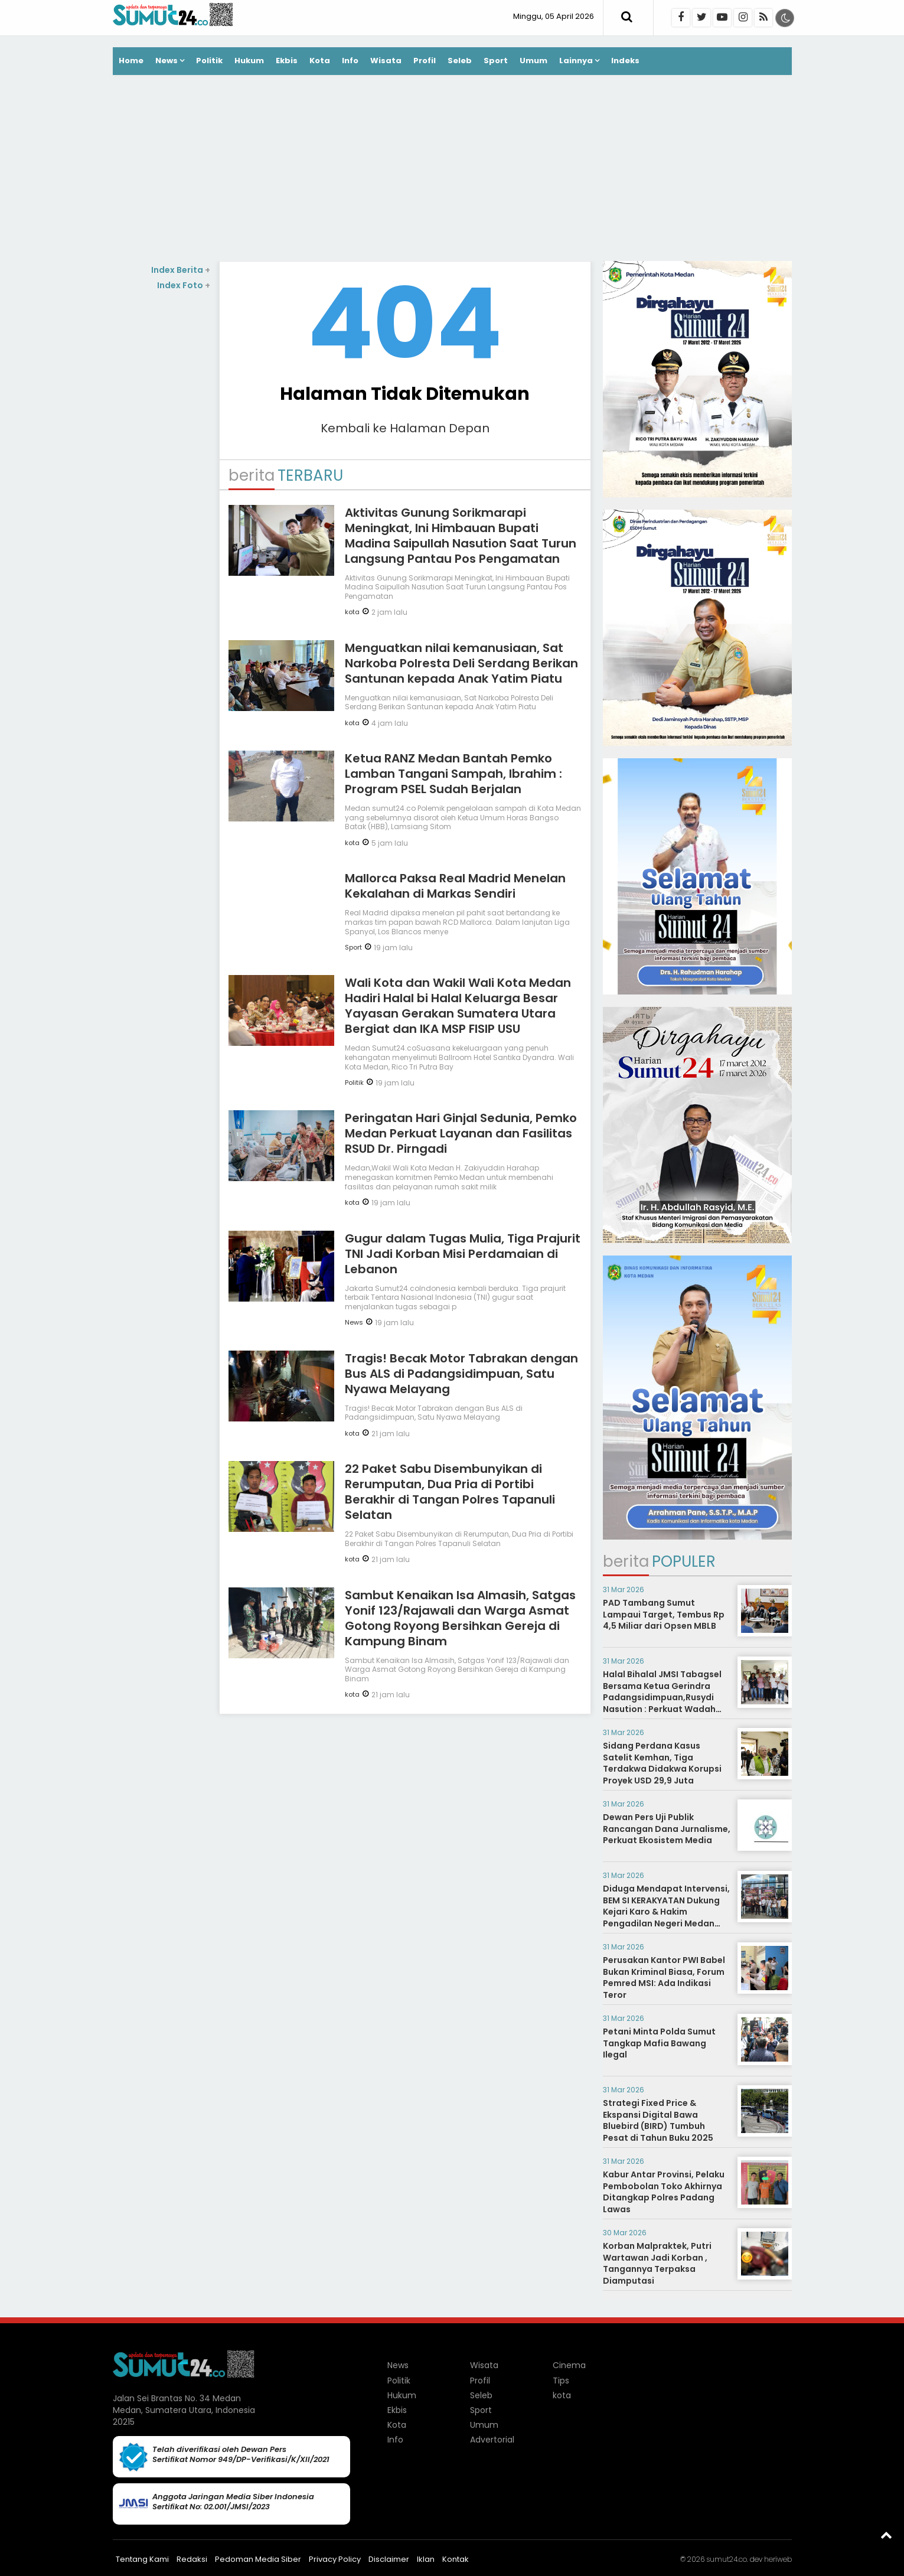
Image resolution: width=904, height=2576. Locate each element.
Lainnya (576, 60)
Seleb (460, 60)
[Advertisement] (452, 169)
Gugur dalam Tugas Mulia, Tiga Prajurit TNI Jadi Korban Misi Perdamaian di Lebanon (462, 1253)
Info (350, 60)
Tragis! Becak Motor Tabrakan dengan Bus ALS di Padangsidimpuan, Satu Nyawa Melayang (461, 1373)
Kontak (455, 2559)
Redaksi (192, 2559)
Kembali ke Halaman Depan (405, 428)
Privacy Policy (335, 2559)
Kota (319, 60)
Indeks (625, 60)
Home (131, 60)
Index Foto (183, 285)
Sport (496, 60)
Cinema (569, 2365)
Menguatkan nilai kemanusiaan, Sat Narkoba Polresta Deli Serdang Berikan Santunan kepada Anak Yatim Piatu (461, 663)
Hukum (249, 60)
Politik (209, 60)
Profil (424, 60)
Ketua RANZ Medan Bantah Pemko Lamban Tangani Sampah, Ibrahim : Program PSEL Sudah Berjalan (453, 773)
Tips (561, 2380)
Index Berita (180, 270)
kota (352, 612)
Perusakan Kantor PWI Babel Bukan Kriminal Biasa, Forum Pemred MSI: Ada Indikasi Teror (664, 1977)
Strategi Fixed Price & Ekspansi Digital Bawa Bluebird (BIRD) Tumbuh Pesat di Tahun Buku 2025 (658, 2120)
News (166, 60)
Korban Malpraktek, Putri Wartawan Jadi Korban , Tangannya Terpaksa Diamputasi (657, 2263)
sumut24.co (726, 2559)
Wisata (386, 60)
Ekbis (287, 60)
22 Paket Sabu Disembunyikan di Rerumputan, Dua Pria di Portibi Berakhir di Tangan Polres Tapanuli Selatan (450, 1491)
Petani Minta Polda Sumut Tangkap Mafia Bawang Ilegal (659, 2043)
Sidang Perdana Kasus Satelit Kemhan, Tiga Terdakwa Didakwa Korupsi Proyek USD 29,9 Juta (662, 1763)
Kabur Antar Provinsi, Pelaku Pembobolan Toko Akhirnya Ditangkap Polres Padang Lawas (663, 2192)
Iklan (426, 2559)
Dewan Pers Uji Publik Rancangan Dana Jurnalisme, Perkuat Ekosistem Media (666, 1828)
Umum (533, 60)
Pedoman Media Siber (258, 2559)
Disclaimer (388, 2559)
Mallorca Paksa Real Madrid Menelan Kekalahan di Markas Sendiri (455, 886)
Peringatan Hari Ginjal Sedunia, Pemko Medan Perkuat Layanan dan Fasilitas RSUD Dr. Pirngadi (461, 1133)
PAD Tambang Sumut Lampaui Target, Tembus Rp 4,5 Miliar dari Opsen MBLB (663, 1614)
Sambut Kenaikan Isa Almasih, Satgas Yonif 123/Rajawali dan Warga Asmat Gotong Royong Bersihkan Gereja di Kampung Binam (460, 1618)
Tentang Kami (142, 2559)
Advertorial (492, 2439)
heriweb (778, 2559)
